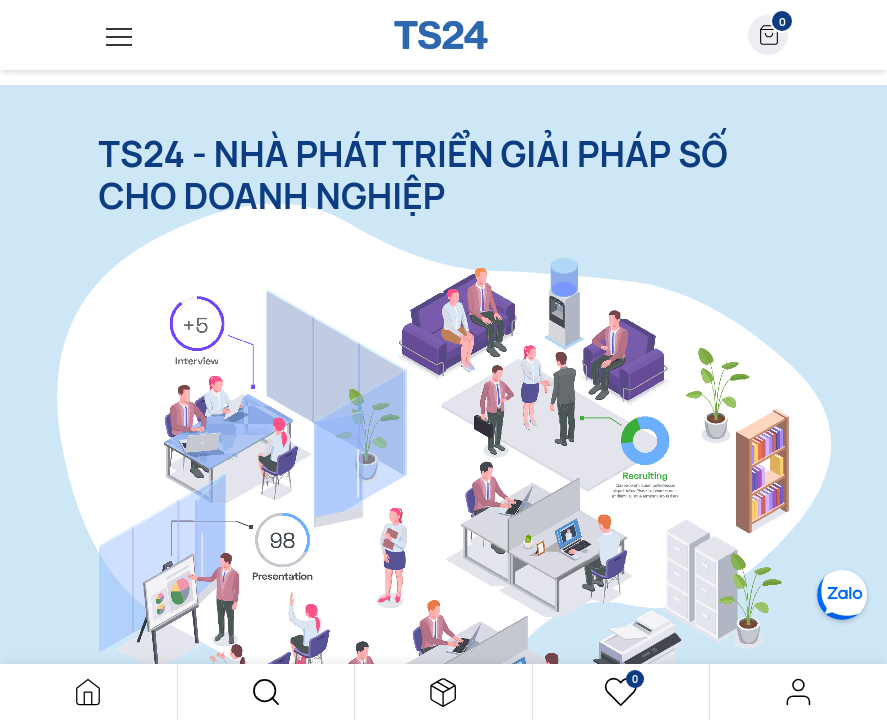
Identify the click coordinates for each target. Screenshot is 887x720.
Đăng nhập (798, 692)
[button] (266, 692)
